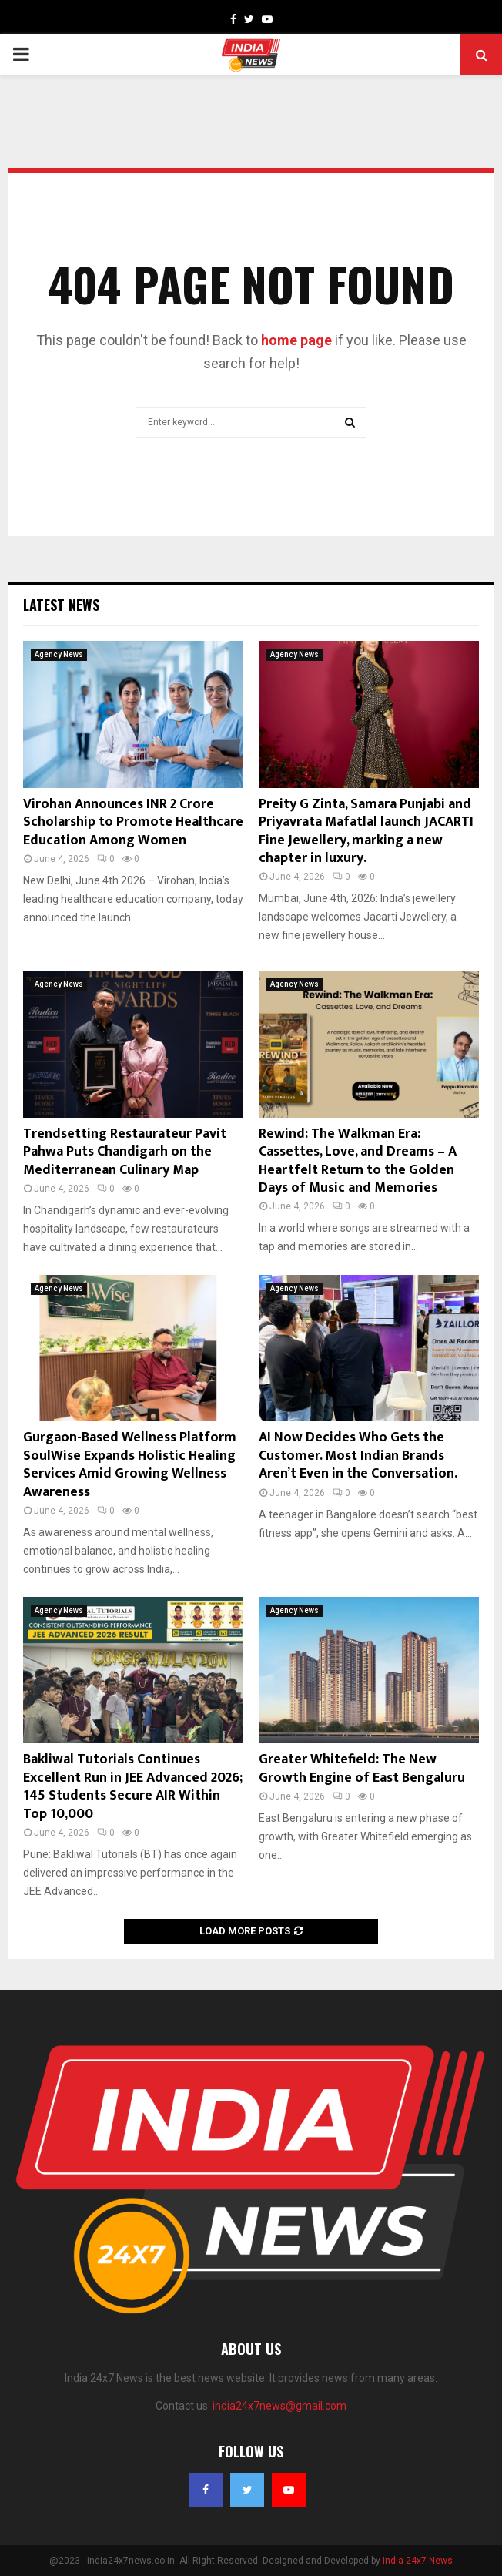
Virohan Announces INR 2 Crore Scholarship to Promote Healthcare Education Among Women (133, 822)
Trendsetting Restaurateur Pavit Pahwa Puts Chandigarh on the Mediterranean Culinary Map (124, 1152)
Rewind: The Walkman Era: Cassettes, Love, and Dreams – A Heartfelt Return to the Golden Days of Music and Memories (358, 1160)
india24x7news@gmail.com (279, 2406)
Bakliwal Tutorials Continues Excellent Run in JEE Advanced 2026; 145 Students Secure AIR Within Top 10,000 (133, 1786)
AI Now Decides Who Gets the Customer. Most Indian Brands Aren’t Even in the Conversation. (358, 1455)
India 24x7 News (418, 2560)
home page (296, 340)
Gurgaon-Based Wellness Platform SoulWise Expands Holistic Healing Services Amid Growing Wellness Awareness (129, 1464)
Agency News (59, 654)
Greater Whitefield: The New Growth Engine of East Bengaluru (362, 1768)
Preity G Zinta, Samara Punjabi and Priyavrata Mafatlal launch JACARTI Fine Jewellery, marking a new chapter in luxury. (366, 831)
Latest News (61, 605)
